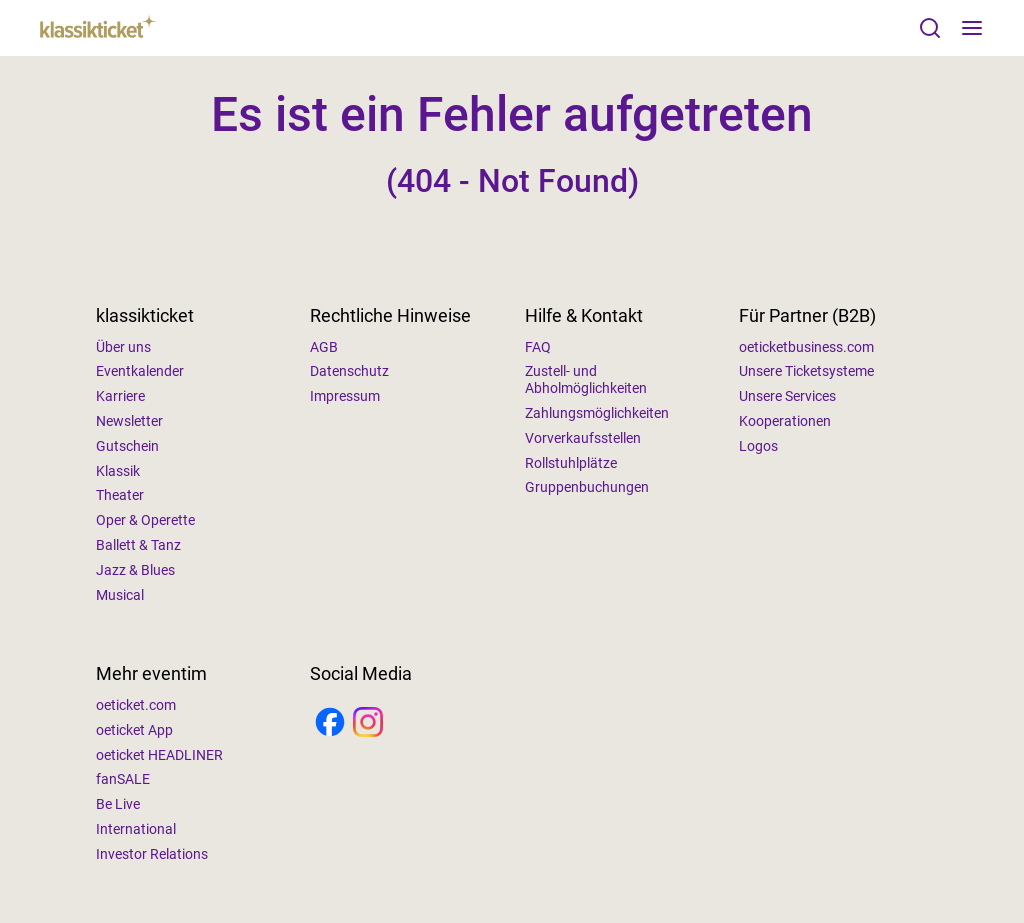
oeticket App (134, 730)
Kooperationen (785, 421)
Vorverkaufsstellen (583, 438)
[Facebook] (330, 724)
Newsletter (129, 421)
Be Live (118, 804)
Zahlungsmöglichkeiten (597, 413)
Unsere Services (787, 396)
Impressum (345, 396)
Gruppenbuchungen (587, 487)
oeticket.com (136, 705)
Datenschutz (349, 371)
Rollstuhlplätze (571, 463)
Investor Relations (152, 854)
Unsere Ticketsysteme (806, 371)
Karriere (120, 396)
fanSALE (123, 779)
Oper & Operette (145, 520)
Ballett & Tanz (138, 545)
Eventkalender (140, 371)
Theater (120, 495)
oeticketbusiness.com (806, 347)
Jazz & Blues (135, 570)
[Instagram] (368, 724)
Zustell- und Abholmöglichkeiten (586, 379)
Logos (758, 446)
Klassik (118, 471)
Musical (120, 595)
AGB (324, 347)
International (136, 829)
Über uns (123, 347)
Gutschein (127, 446)
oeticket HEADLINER (159, 755)
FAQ (538, 347)
